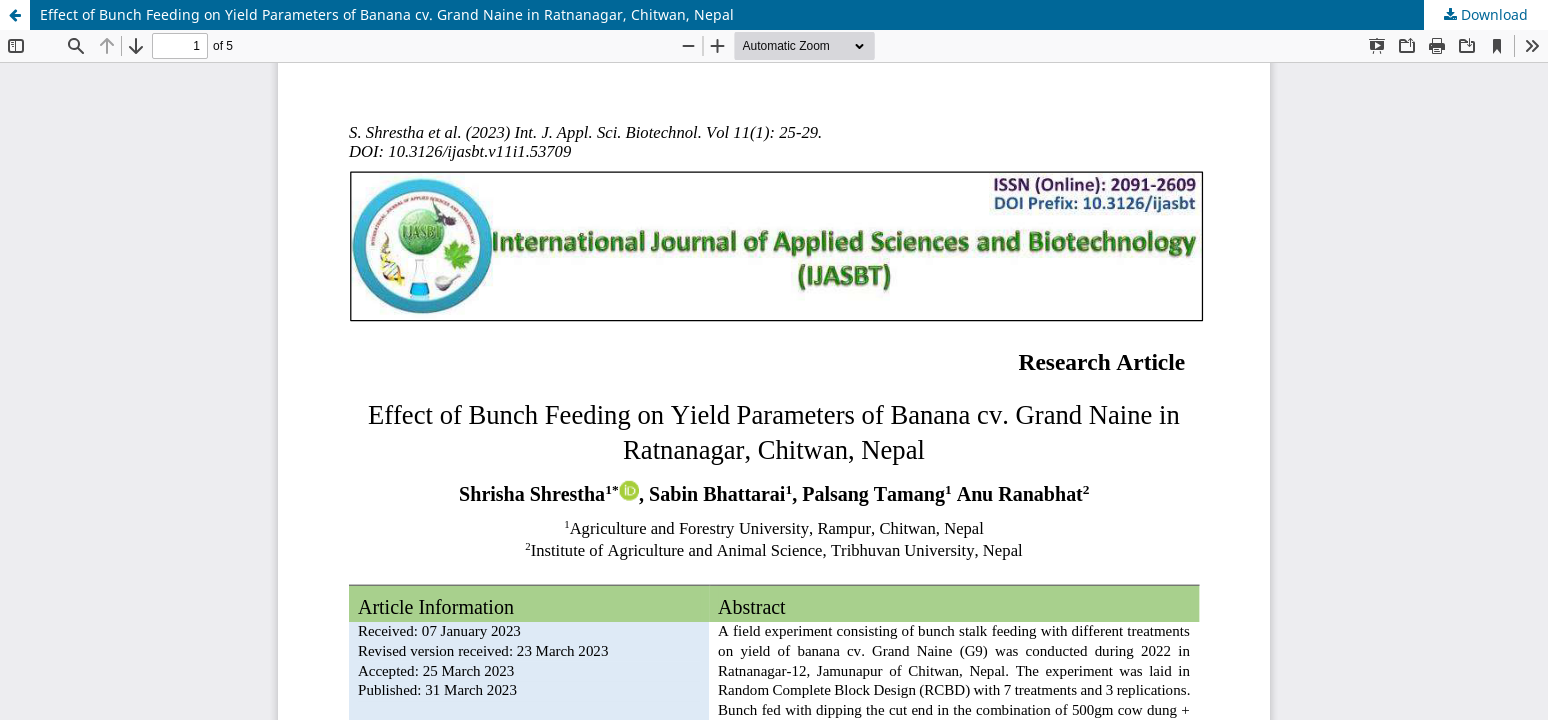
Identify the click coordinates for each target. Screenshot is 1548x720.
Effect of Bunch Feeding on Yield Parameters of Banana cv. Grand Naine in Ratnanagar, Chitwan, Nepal (387, 14)
